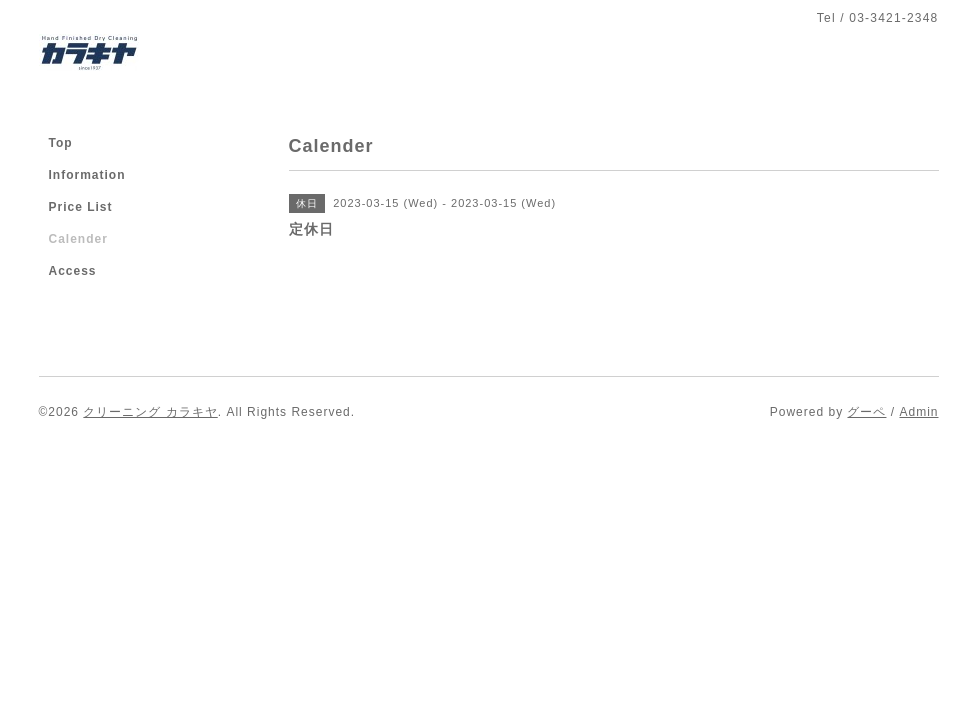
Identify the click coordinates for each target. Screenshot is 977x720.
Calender (78, 239)
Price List (81, 207)
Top (61, 143)
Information (87, 175)
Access (73, 271)
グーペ (866, 412)
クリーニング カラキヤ (150, 412)
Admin (918, 412)
